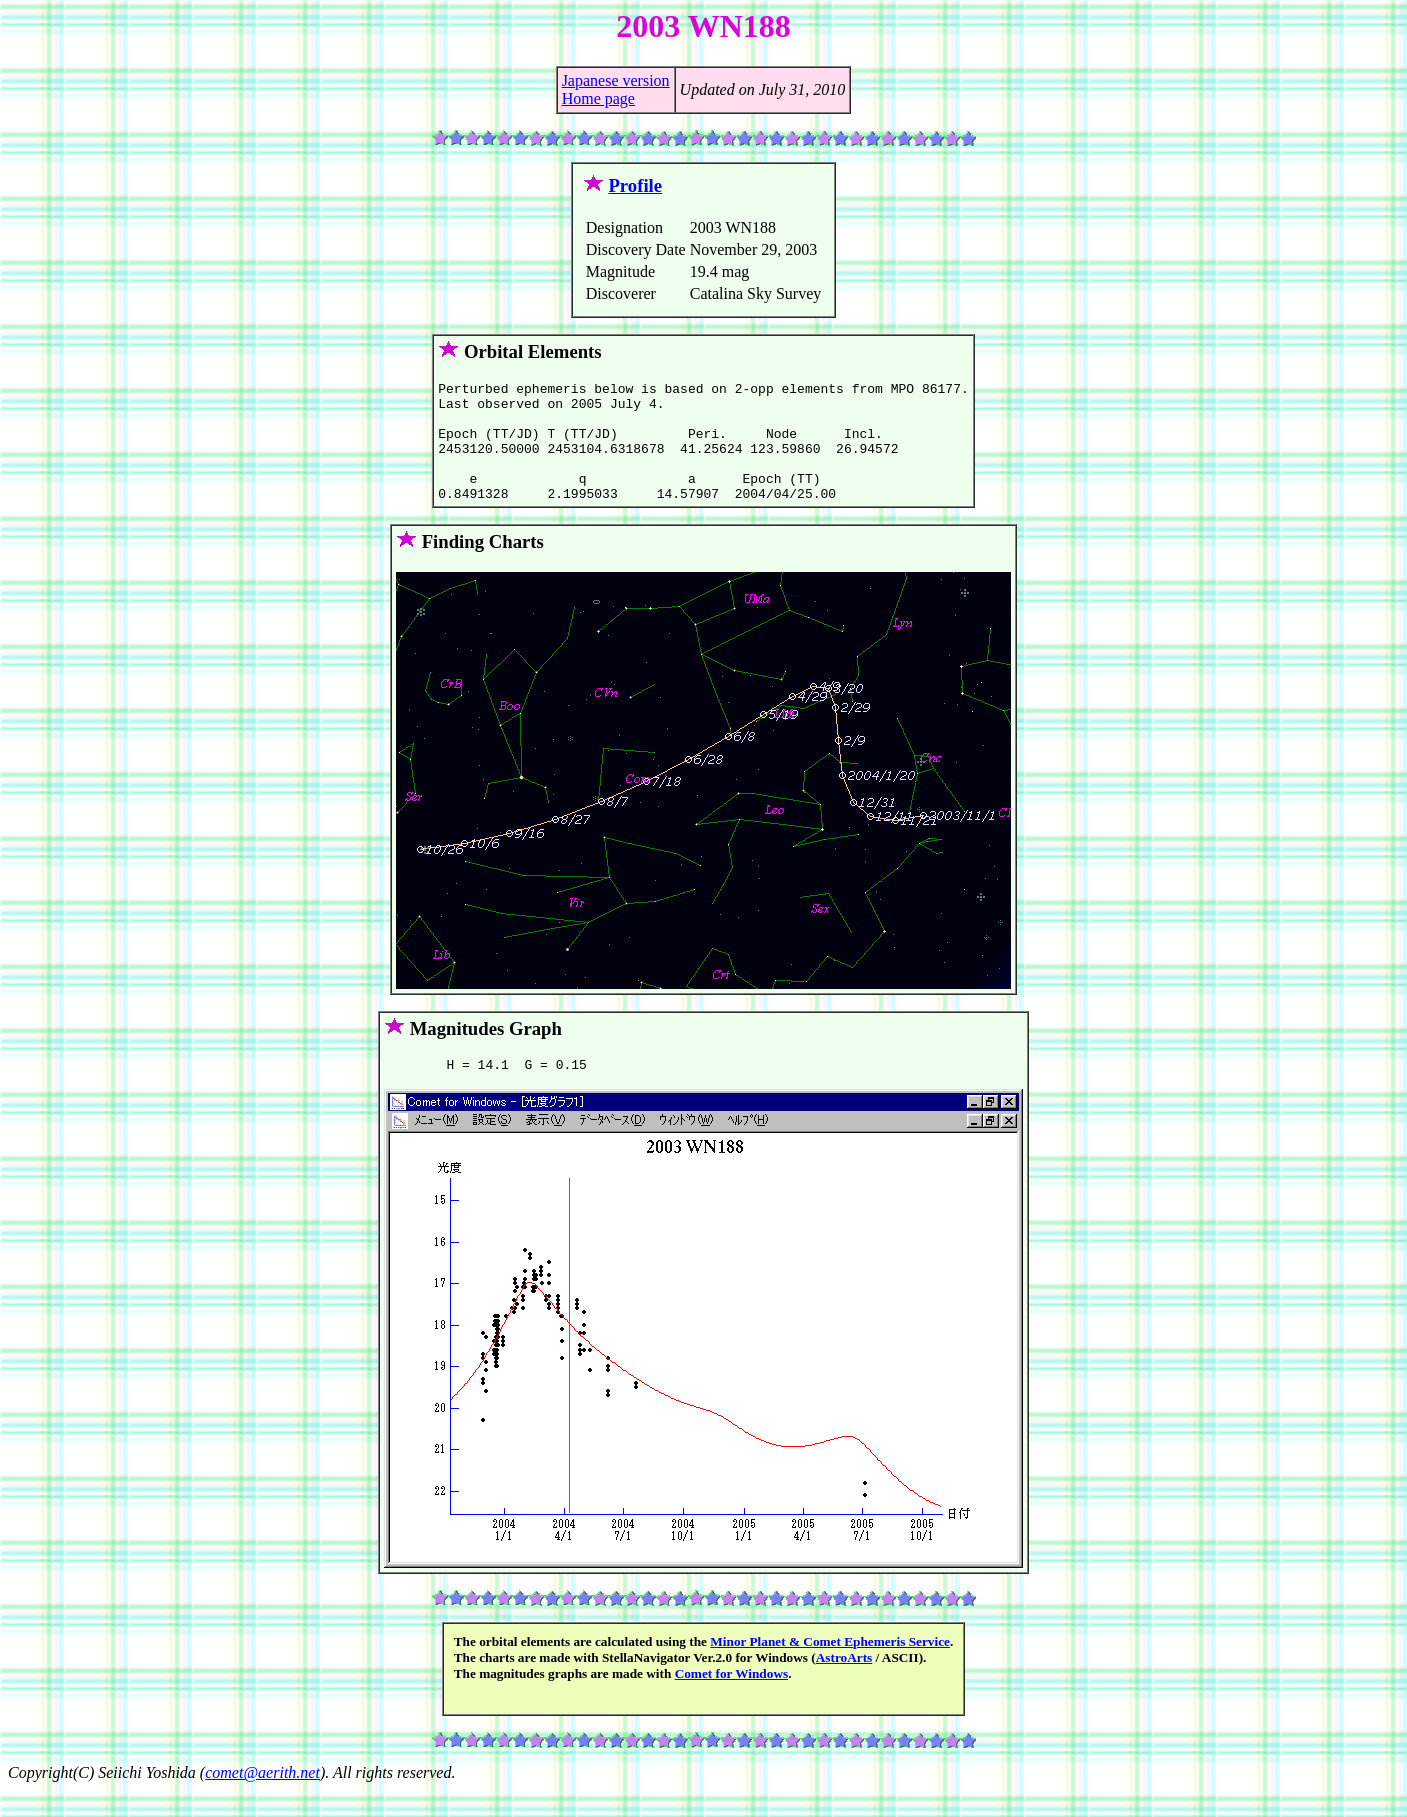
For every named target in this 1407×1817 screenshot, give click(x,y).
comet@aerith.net (262, 1799)
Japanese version (616, 80)
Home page (598, 98)
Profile (635, 185)
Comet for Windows (732, 1700)
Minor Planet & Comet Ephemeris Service (830, 1668)
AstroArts (844, 1684)
